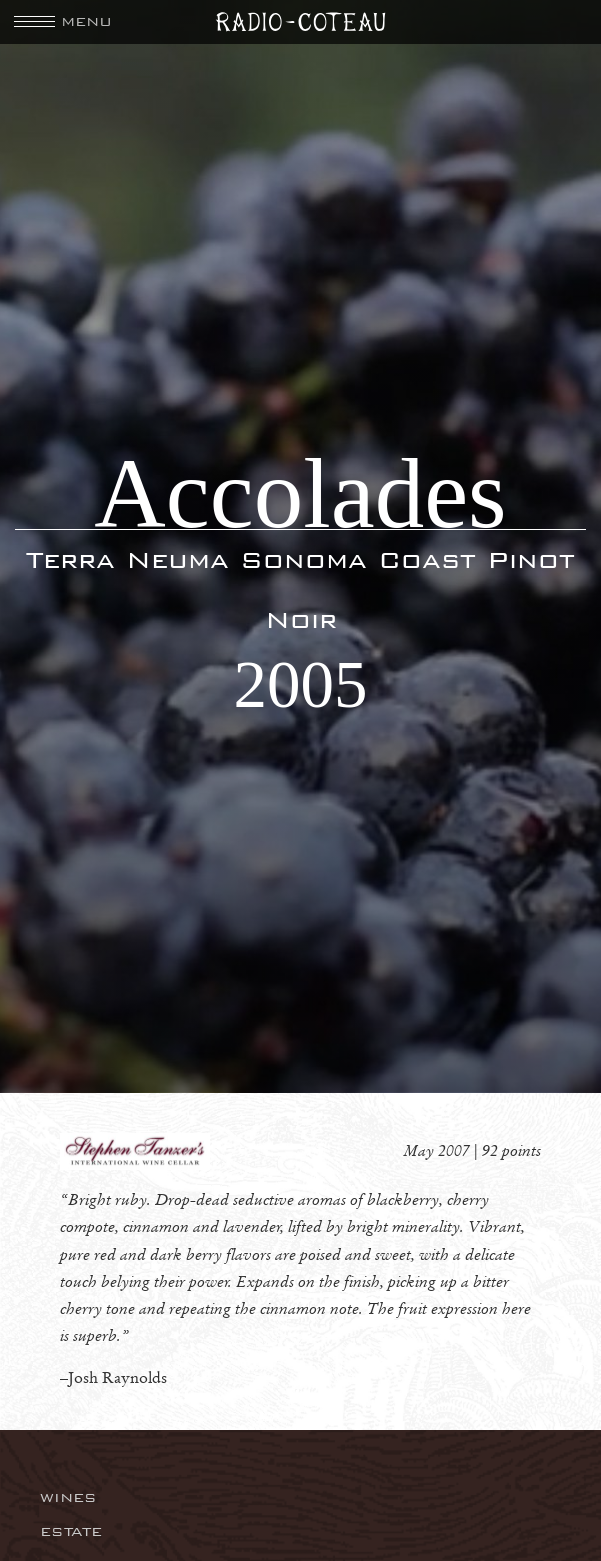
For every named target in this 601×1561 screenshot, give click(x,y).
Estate (71, 1531)
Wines (68, 1497)
